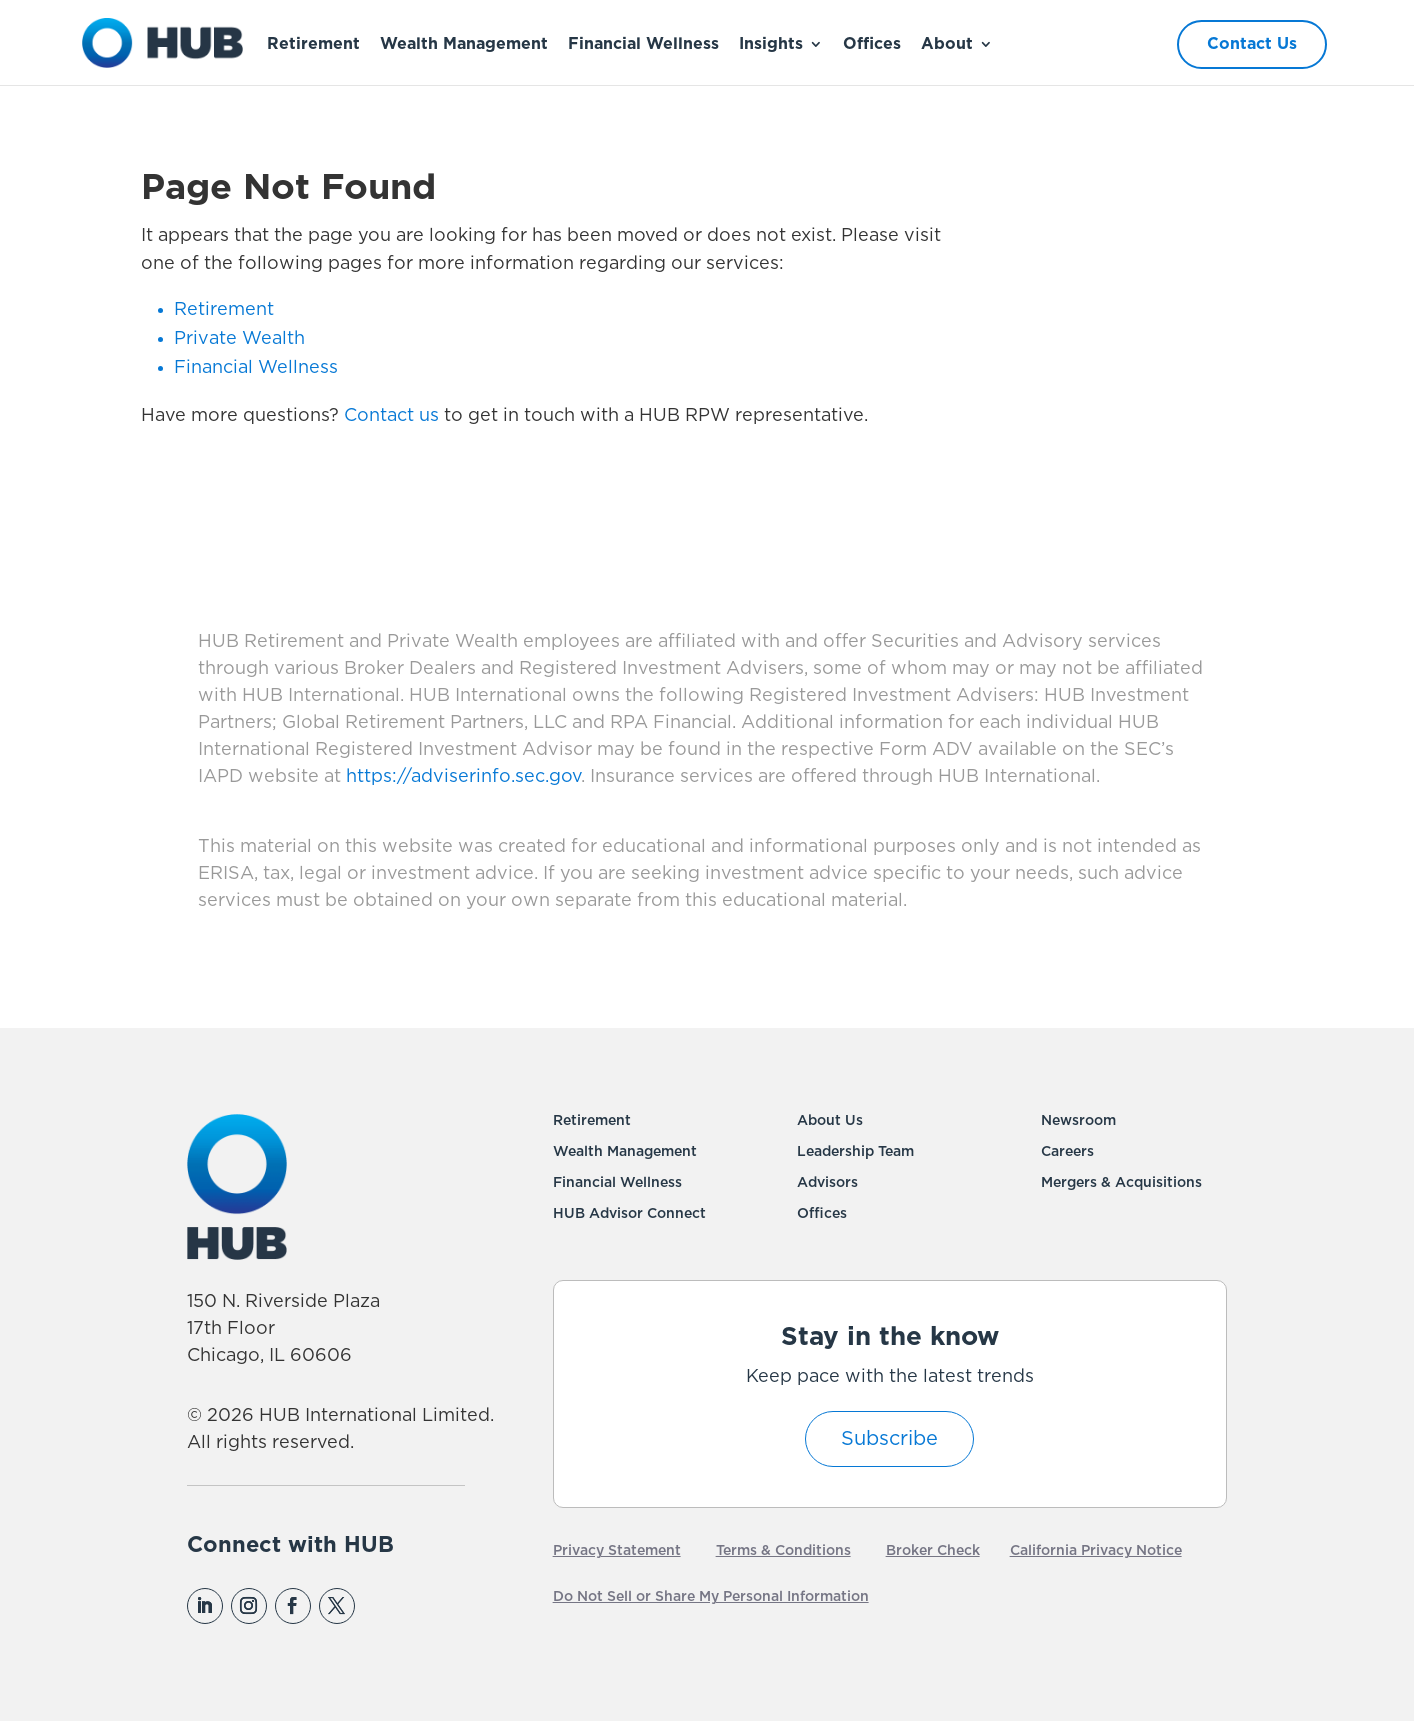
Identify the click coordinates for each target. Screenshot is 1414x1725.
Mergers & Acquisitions (1121, 1183)
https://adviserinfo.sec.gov (461, 777)
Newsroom (1078, 1121)
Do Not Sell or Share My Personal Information (711, 1597)
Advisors (827, 1183)
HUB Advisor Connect (629, 1214)
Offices (872, 44)
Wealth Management (464, 44)
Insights (771, 44)
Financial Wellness (643, 44)
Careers (1067, 1152)
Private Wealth (239, 339)
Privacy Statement (617, 1551)
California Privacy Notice (1096, 1551)
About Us (830, 1121)
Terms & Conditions (783, 1551)
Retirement (313, 44)
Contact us (391, 416)
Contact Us (1252, 44)
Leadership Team (855, 1152)
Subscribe (889, 1439)
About (947, 44)
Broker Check (933, 1551)
